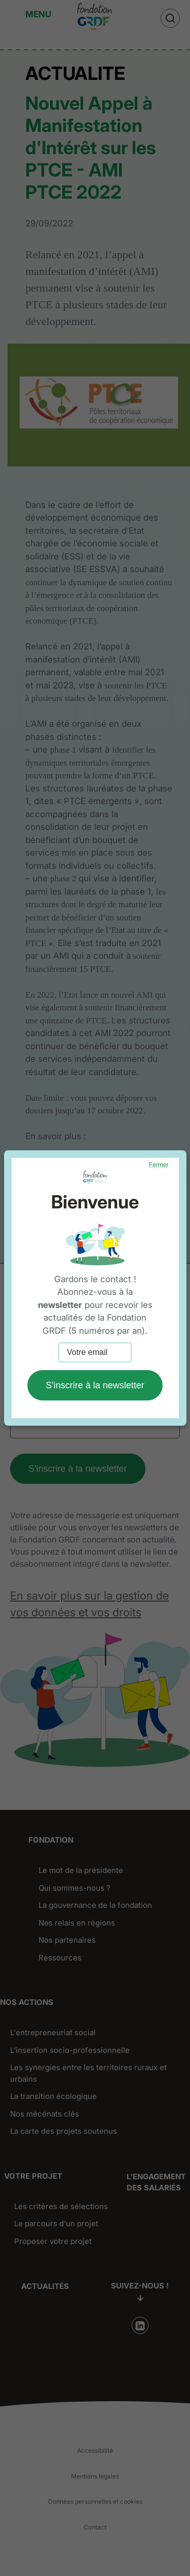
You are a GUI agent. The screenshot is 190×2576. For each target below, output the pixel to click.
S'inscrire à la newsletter (95, 1385)
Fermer (159, 1164)
